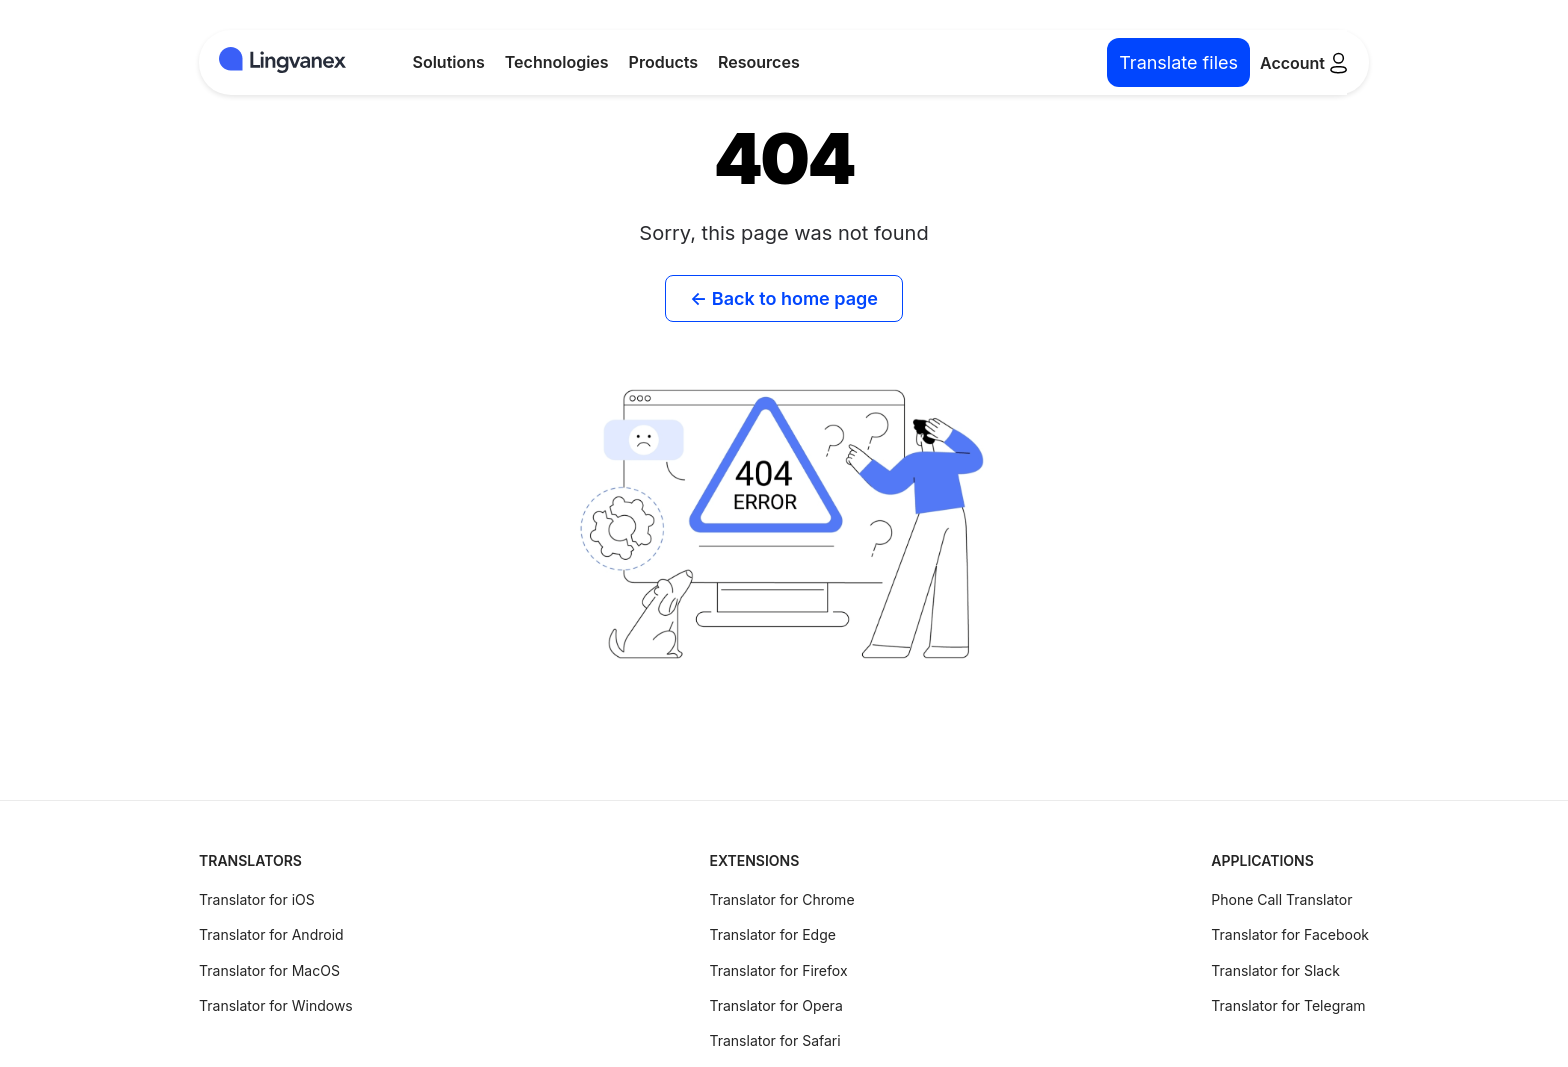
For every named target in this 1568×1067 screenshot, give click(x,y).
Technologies (557, 62)
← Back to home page (784, 298)
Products (663, 62)
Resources (759, 62)
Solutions (449, 62)
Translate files (1178, 62)
